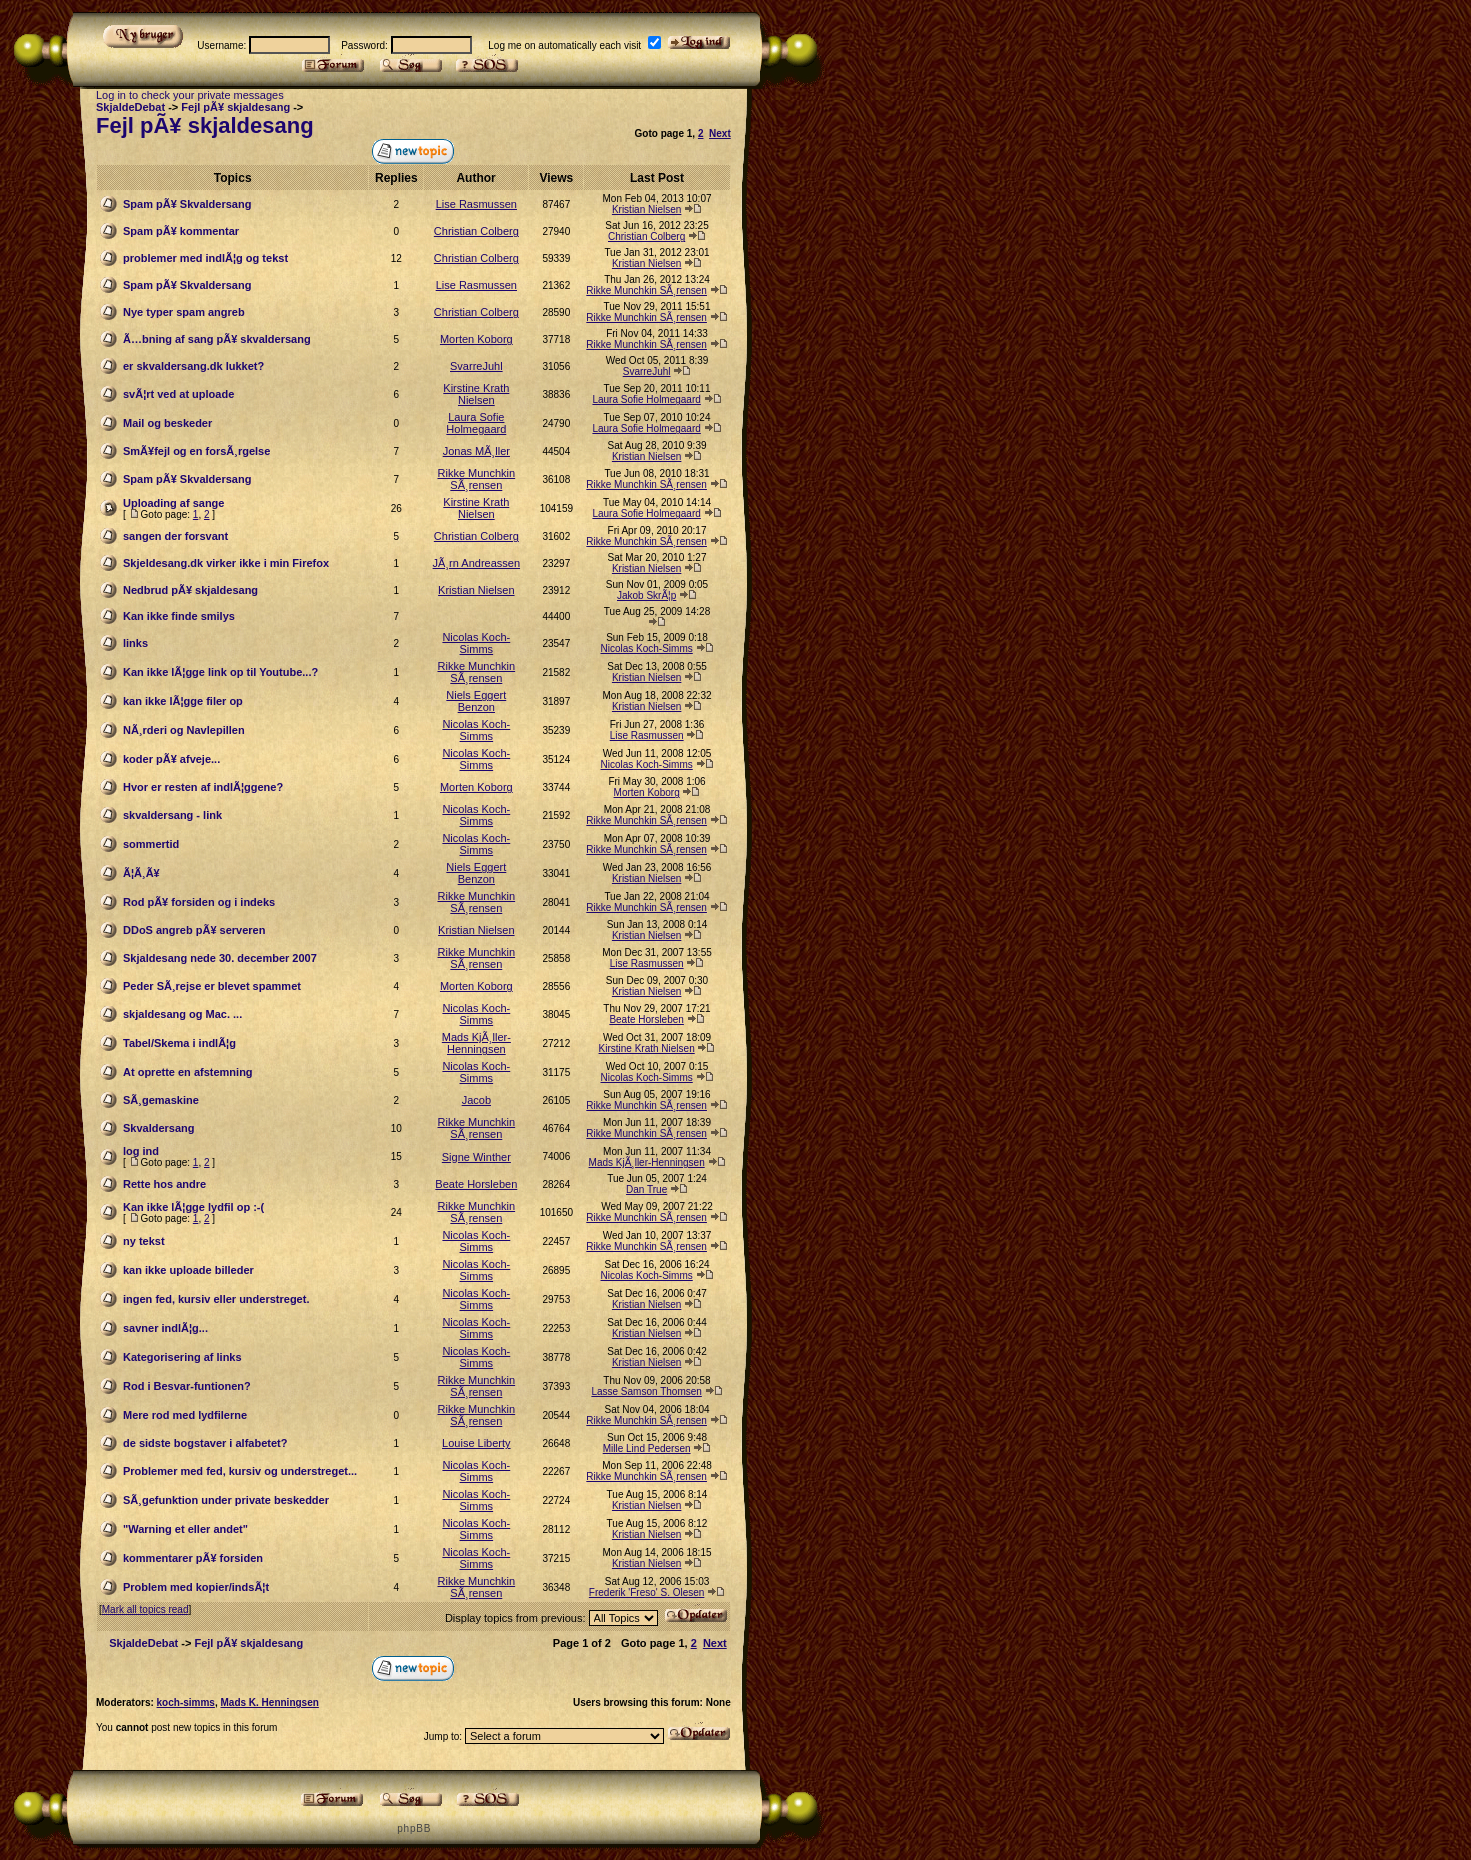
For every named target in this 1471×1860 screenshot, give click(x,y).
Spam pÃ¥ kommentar (181, 231)
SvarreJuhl (476, 366)
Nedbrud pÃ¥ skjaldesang (190, 590)
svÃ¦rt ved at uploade (178, 394)
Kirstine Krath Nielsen (476, 394)
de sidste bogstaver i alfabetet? (205, 1443)
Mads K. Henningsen (269, 1702)
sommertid (151, 844)
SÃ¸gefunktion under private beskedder (226, 1500)
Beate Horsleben (646, 1019)
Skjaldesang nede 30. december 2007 (220, 958)
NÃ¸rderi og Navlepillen (184, 730)
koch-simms (186, 1702)
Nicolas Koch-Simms (476, 643)
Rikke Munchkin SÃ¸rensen (646, 290)
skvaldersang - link (172, 815)
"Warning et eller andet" (185, 1529)
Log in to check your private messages (190, 95)
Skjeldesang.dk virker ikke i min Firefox (226, 563)
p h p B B (413, 1828)
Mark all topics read (145, 1609)
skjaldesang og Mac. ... (182, 1014)
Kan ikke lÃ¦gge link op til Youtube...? (220, 672)
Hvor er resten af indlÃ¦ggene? (203, 787)
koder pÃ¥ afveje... (171, 759)
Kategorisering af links (182, 1357)
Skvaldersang (159, 1128)
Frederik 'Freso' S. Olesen (647, 1592)
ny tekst (144, 1241)
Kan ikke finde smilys (179, 616)
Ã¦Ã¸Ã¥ (141, 873)
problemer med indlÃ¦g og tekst (205, 258)
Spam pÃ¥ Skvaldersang (187, 204)
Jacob (476, 1100)
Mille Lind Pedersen (647, 1448)
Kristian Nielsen (646, 209)
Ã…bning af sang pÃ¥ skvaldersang (217, 339)
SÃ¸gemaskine (161, 1100)
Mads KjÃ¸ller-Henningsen (476, 1043)
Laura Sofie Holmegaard (646, 399)
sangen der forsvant (175, 536)
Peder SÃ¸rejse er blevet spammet (212, 986)
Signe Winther (476, 1157)
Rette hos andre (164, 1184)
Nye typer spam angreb (184, 312)
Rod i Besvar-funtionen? (187, 1386)
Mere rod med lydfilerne (185, 1415)
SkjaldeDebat (130, 107)
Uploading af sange (173, 503)
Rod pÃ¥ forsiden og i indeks (199, 902)
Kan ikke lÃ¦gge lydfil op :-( (193, 1207)
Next (720, 133)
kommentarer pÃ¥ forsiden (193, 1558)
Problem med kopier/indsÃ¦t (196, 1587)
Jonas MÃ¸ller (476, 451)
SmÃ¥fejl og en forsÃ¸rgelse (196, 451)
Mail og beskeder (167, 423)
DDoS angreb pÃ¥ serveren (194, 930)
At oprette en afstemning (188, 1072)
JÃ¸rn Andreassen (476, 563)
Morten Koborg (476, 339)
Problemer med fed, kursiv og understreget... (240, 1471)
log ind (141, 1151)
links (135, 643)
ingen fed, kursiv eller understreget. (216, 1299)
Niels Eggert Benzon (476, 701)
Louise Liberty (476, 1443)
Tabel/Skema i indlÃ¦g (179, 1043)
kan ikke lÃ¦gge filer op (183, 701)
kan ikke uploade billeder (188, 1270)
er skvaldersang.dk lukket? (193, 366)
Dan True (646, 1189)
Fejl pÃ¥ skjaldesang (235, 107)
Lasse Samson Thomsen (646, 1391)
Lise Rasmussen (476, 204)
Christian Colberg (476, 231)
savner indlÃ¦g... (165, 1328)
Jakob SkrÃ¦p (646, 595)
